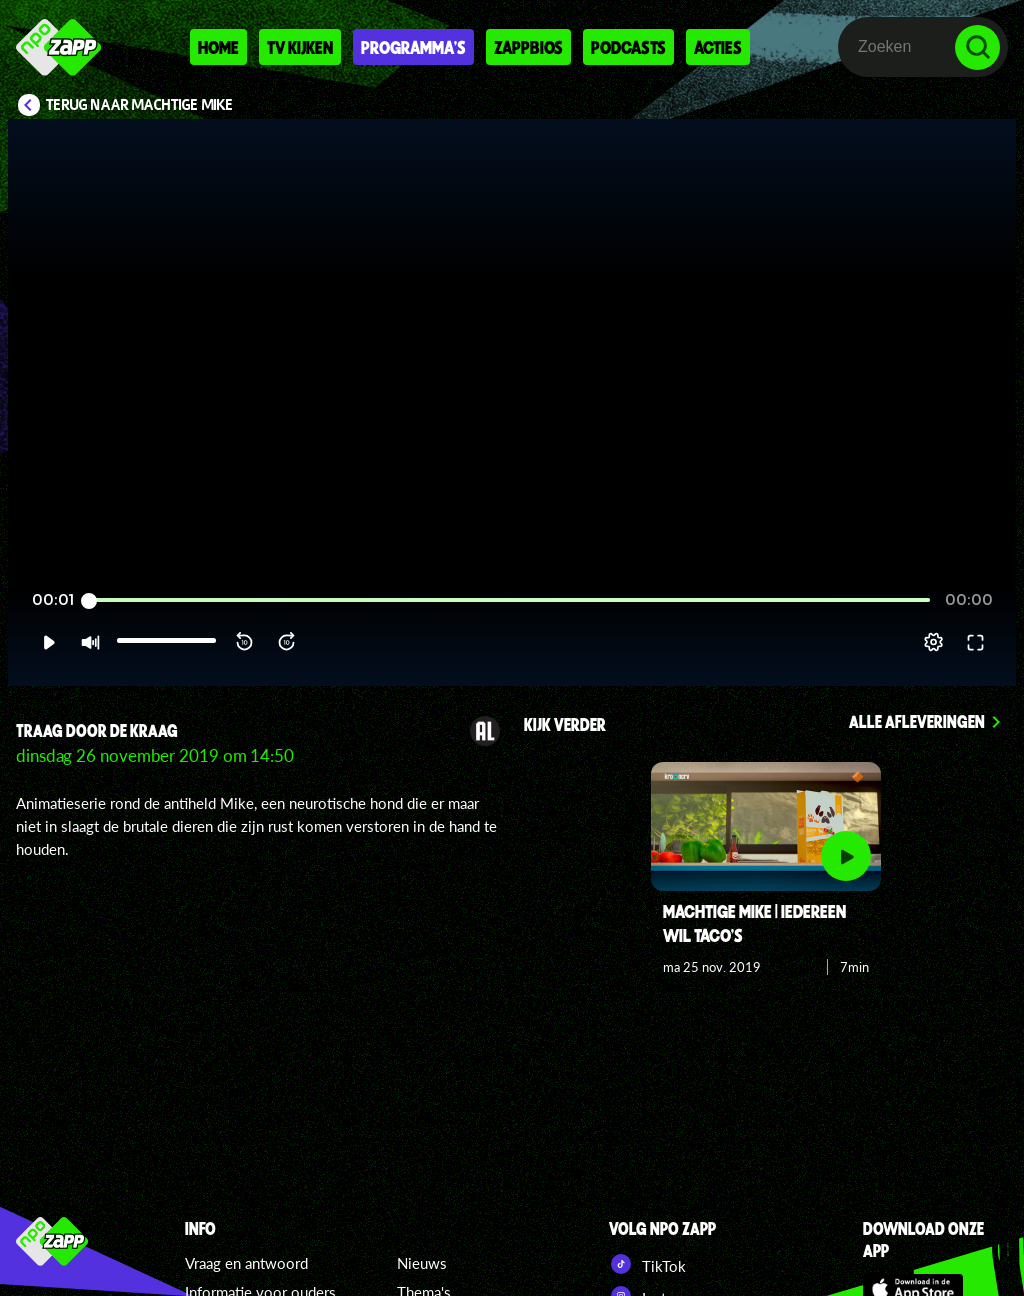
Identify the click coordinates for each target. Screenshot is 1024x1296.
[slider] (509, 600)
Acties (718, 47)
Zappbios (528, 47)
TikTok (647, 1264)
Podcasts (628, 47)
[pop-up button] (933, 642)
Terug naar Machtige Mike (140, 105)
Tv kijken (300, 47)
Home (218, 47)
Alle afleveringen (917, 721)
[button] (48, 642)
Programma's (413, 47)
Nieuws (422, 1263)
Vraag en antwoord (246, 1263)
